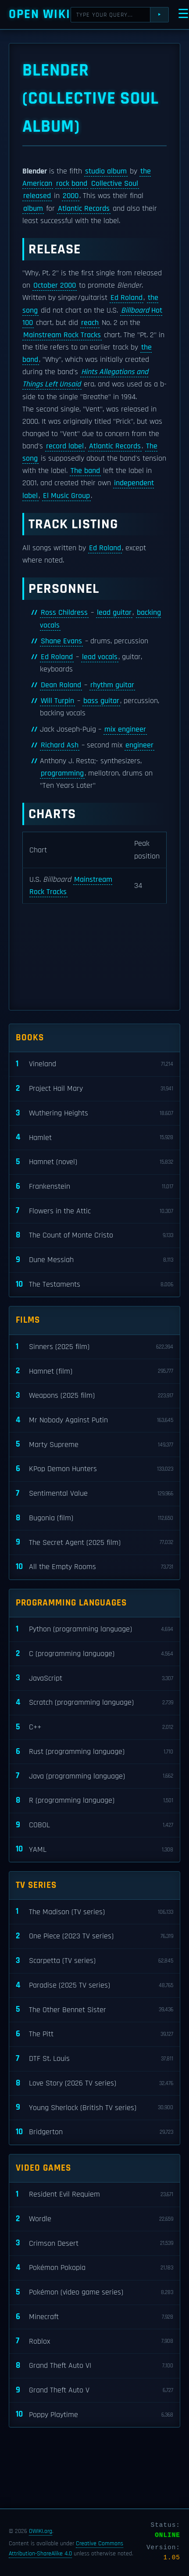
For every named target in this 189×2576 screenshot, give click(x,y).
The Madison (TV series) (94, 1912)
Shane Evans (61, 641)
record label (65, 446)
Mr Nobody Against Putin (94, 1420)
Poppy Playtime (94, 2414)
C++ (94, 1727)
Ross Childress (64, 612)
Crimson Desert (94, 2243)
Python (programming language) (94, 1629)
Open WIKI (40, 14)
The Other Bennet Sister (94, 2010)
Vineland (94, 1064)
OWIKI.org (40, 2531)
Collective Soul (114, 183)
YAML (94, 1849)
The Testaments (94, 1285)
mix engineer (125, 729)
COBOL (94, 1825)
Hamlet (94, 1137)
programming (62, 773)
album (33, 208)
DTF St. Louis (94, 2059)
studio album (106, 171)
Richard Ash (59, 745)
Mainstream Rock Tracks (62, 335)
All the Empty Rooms (94, 1567)
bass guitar (101, 701)
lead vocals (100, 657)
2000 (70, 196)
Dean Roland (61, 685)
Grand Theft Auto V (94, 2390)
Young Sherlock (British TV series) (94, 2107)
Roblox (94, 2341)
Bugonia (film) (94, 1518)
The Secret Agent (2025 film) (94, 1542)
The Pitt (94, 2034)
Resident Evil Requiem (94, 2194)
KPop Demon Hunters (94, 1469)
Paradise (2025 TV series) (94, 1985)
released (37, 196)
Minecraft (94, 2317)
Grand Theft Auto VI (94, 2366)
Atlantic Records (84, 208)
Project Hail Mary (94, 1089)
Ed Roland (127, 298)
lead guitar (114, 612)
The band (85, 471)
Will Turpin (57, 701)
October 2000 (54, 285)
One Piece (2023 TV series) (94, 1936)
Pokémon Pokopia (94, 2268)
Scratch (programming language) (94, 1703)
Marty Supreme (94, 1444)
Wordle (94, 2219)
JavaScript (94, 1678)
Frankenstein (94, 1187)
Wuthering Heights (94, 1113)
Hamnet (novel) (94, 1162)
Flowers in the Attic (94, 1211)
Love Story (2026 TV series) (94, 2083)
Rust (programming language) (94, 1752)
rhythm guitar (112, 685)
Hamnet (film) (94, 1371)
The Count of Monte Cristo (94, 1235)
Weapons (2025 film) (94, 1396)
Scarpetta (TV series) (94, 1961)
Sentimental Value (94, 1494)
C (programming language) (94, 1654)
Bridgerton (94, 2132)
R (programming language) (94, 1801)
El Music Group (66, 496)
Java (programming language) (94, 1776)
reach (90, 323)
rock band (71, 183)
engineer (139, 745)
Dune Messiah (94, 1260)
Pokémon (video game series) (94, 2292)
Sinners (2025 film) (94, 1347)
